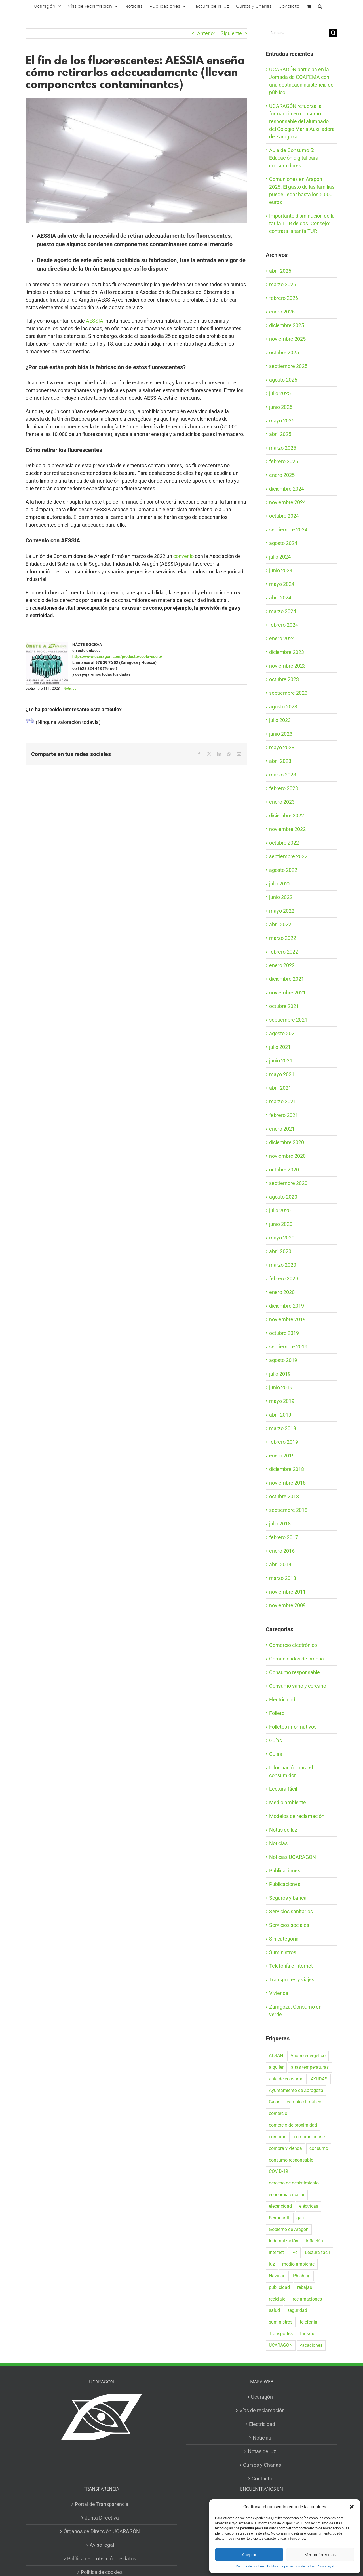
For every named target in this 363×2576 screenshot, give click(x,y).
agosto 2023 (283, 707)
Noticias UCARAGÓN (292, 1857)
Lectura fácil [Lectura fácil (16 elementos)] (317, 2252)
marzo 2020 (282, 1265)
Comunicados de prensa (296, 1659)
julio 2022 (280, 884)
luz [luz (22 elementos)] (272, 2264)
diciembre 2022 (286, 815)
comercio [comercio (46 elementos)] (278, 2113)
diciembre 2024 (286, 489)
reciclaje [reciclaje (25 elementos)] (277, 2299)
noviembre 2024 (287, 502)
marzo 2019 (282, 1428)
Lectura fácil (283, 1789)
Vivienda (278, 1993)
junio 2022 (280, 897)
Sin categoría (284, 1939)
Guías (275, 1740)
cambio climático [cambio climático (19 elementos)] (304, 2101)
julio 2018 (280, 1524)
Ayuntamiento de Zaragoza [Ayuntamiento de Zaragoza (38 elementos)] (296, 2090)
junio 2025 (280, 407)
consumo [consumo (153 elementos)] (318, 2148)
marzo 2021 (282, 1101)
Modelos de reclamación (296, 1816)
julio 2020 (280, 1210)
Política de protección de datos (291, 2566)
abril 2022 (280, 924)
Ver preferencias (320, 2554)
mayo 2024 (281, 584)
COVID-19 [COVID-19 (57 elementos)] (278, 2171)
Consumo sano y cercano (297, 1686)
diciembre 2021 (286, 979)
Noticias (70, 689)
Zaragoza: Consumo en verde (295, 2010)
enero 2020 (282, 1292)
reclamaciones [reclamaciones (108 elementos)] (307, 2299)
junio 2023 (280, 734)
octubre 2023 (284, 679)
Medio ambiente (287, 1802)
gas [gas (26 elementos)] (300, 2218)
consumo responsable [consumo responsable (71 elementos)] (291, 2160)
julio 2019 (280, 1374)
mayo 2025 (281, 421)
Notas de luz (283, 1830)
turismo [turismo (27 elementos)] (307, 2333)
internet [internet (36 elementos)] (276, 2252)
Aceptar (249, 2554)
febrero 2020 (283, 1278)
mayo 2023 (281, 747)
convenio (183, 556)
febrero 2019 (283, 1442)
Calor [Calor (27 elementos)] (274, 2101)
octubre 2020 (284, 1170)
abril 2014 (280, 1564)
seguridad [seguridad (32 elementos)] (297, 2310)
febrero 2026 (283, 298)
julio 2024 (280, 557)
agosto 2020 (283, 1197)
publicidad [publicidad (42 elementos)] (279, 2287)
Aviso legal (325, 2566)
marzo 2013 (282, 1578)
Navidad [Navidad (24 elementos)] (277, 2275)
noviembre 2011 (287, 1592)
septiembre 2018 (288, 1510)
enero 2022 (282, 965)
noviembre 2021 (287, 993)
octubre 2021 (284, 1006)
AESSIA (94, 321)
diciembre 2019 (286, 1306)
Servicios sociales (289, 1925)
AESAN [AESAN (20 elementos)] (276, 2055)
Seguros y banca (288, 1898)
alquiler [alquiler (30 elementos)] (276, 2067)
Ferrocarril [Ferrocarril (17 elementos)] (279, 2218)
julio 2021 (280, 1047)
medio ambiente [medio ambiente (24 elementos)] (298, 2264)
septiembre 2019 (288, 1347)
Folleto (276, 1713)
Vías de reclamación (262, 2410)
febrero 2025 (283, 461)
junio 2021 (280, 1061)
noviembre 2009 (287, 1605)
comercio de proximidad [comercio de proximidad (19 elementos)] (293, 2125)
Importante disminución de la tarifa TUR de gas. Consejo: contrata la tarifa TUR (302, 223)
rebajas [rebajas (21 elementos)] (304, 2287)
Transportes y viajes (291, 1979)
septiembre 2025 (288, 366)
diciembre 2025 (286, 325)
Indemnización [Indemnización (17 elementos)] (283, 2241)
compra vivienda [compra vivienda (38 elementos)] (285, 2148)
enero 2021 (282, 1129)
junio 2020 (280, 1224)
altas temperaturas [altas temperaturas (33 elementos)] (310, 2067)
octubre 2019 (284, 1333)
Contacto (262, 2479)
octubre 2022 (284, 843)
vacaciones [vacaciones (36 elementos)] (311, 2345)
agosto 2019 (283, 1360)
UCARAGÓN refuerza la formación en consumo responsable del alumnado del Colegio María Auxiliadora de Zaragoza (302, 121)
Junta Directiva (102, 2518)
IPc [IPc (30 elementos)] (294, 2252)
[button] (351, 2507)
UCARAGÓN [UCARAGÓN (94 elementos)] (280, 2345)
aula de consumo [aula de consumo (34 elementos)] (286, 2079)
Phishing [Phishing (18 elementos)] (302, 2275)
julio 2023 (280, 720)
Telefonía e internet (291, 1966)
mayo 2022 (281, 911)
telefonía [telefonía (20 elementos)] (308, 2322)
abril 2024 (280, 598)
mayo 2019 (281, 1401)
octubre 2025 (284, 352)
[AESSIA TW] (136, 160)
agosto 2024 (283, 543)
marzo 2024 (282, 611)
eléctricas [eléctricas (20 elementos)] (308, 2206)
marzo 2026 (282, 284)
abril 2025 (280, 434)
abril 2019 (280, 1415)
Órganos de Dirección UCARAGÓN (102, 2531)
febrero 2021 (283, 1115)
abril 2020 (280, 1251)
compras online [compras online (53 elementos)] (309, 2136)
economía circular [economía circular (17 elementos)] (287, 2194)
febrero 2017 (283, 1537)
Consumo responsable (294, 1672)
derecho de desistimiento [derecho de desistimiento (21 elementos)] (294, 2183)
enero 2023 (282, 802)
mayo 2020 (281, 1238)
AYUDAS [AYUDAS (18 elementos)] (319, 2079)
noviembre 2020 (287, 1156)
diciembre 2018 (286, 1469)
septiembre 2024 (288, 530)
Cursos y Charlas (262, 2465)
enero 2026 (282, 312)
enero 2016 (282, 1551)
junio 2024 (280, 570)
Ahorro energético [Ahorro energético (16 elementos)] (308, 2055)
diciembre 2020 (286, 1142)
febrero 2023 (283, 788)
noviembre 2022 (287, 829)
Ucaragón (262, 2397)
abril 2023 (280, 761)
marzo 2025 (282, 448)
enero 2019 (282, 1456)
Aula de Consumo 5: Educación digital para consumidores (293, 158)
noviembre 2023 (287, 666)
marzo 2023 (282, 775)
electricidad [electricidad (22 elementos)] (280, 2206)
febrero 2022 (283, 952)
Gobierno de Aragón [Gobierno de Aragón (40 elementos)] (289, 2229)
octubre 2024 (284, 516)
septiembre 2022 (288, 856)
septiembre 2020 (288, 1183)
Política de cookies (250, 2566)
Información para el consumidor (291, 1771)
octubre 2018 (284, 1496)
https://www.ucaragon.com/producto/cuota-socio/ (117, 656)
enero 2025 (282, 475)
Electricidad (282, 1699)
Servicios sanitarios (291, 1911)
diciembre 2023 (286, 652)
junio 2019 (280, 1387)
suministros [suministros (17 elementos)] (280, 2322)
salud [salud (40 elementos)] (274, 2310)
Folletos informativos (292, 1727)
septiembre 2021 (288, 1020)
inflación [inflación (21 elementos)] (314, 2241)
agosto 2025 (283, 380)
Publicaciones (284, 1871)
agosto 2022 (283, 870)
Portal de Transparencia (101, 2504)
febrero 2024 (283, 625)
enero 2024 (282, 638)
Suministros (282, 1952)
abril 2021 (280, 1088)
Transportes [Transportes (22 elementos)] (281, 2333)
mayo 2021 (281, 1074)
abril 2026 (280, 271)
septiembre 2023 (288, 693)
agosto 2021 (283, 1033)
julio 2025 (280, 393)
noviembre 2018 (287, 1483)
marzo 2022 (282, 938)
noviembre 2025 (287, 339)
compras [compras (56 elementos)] (277, 2136)
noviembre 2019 (287, 1319)
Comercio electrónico (293, 1645)
